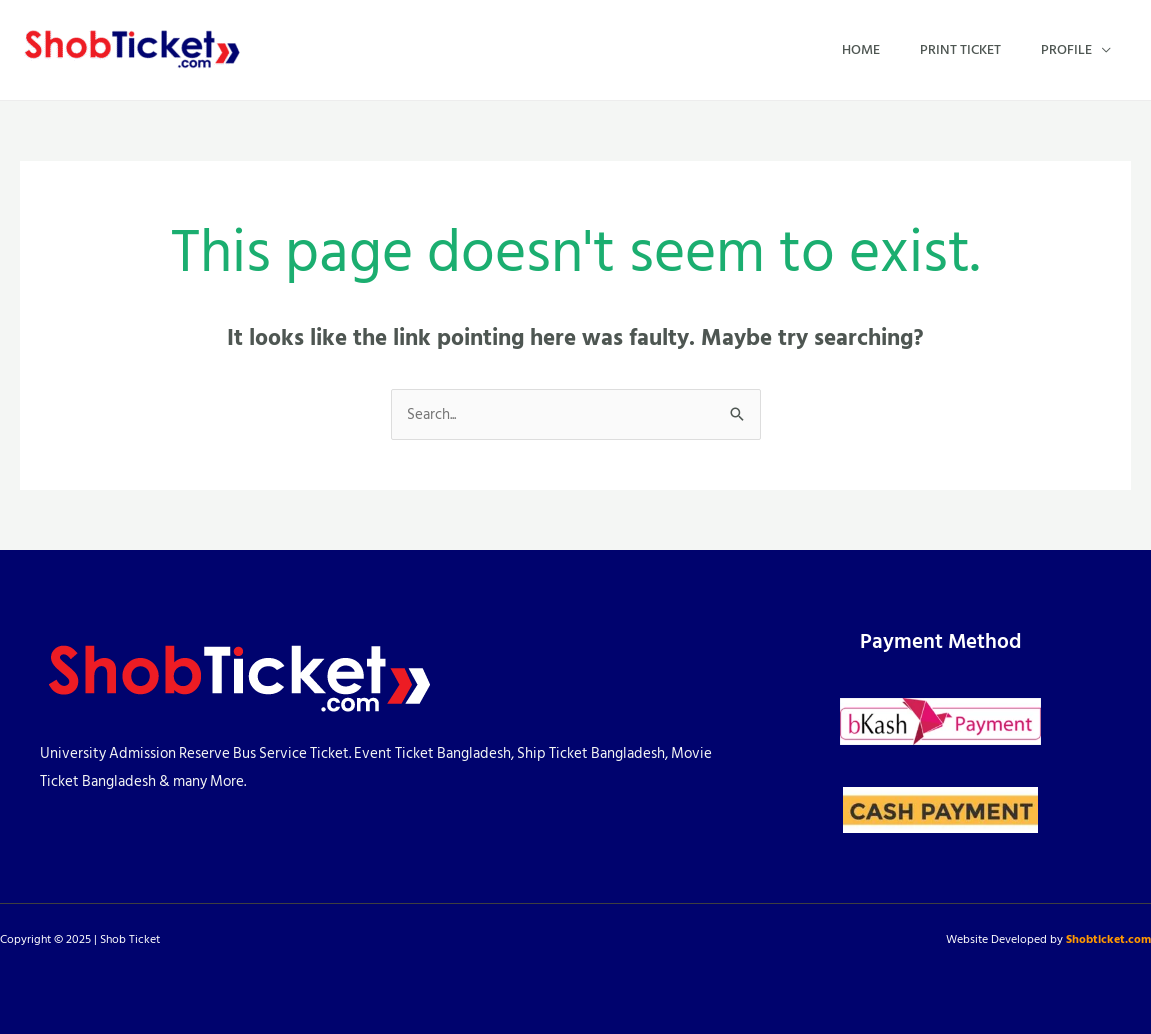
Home (861, 49)
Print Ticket (960, 49)
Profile (1066, 49)
